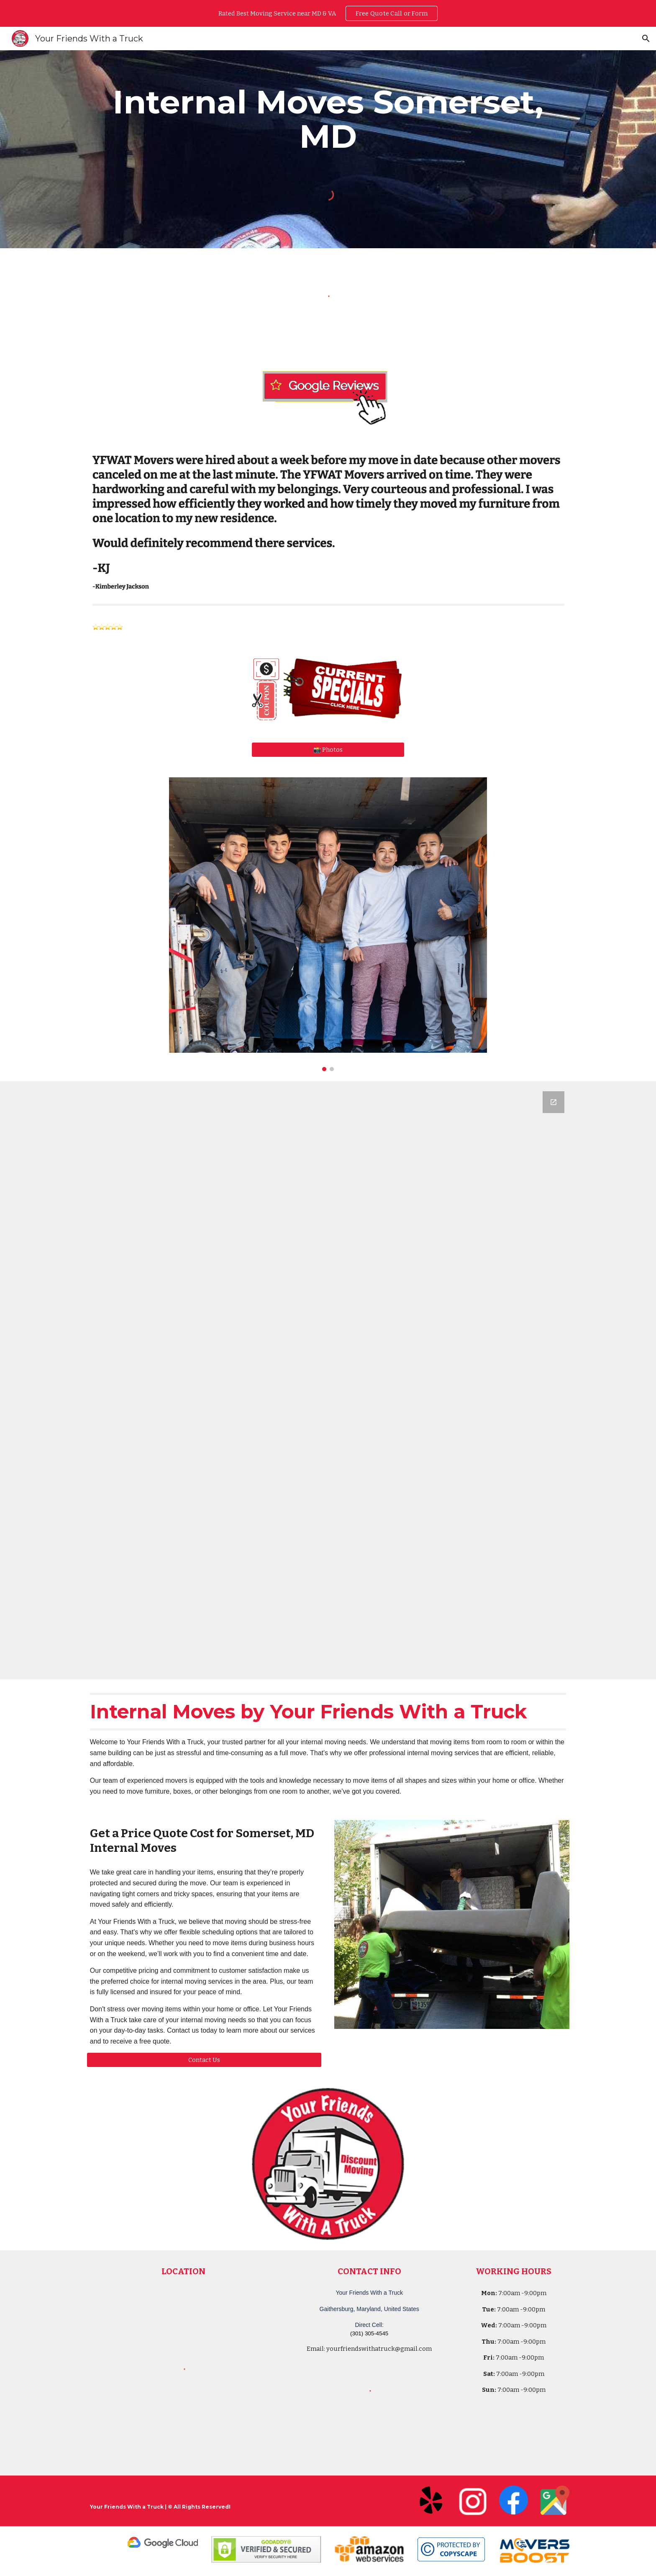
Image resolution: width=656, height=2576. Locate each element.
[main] (328, 119)
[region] (328, 13)
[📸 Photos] (328, 750)
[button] (646, 38)
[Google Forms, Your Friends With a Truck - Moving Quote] (328, 1380)
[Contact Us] (204, 2060)
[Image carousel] (328, 924)
